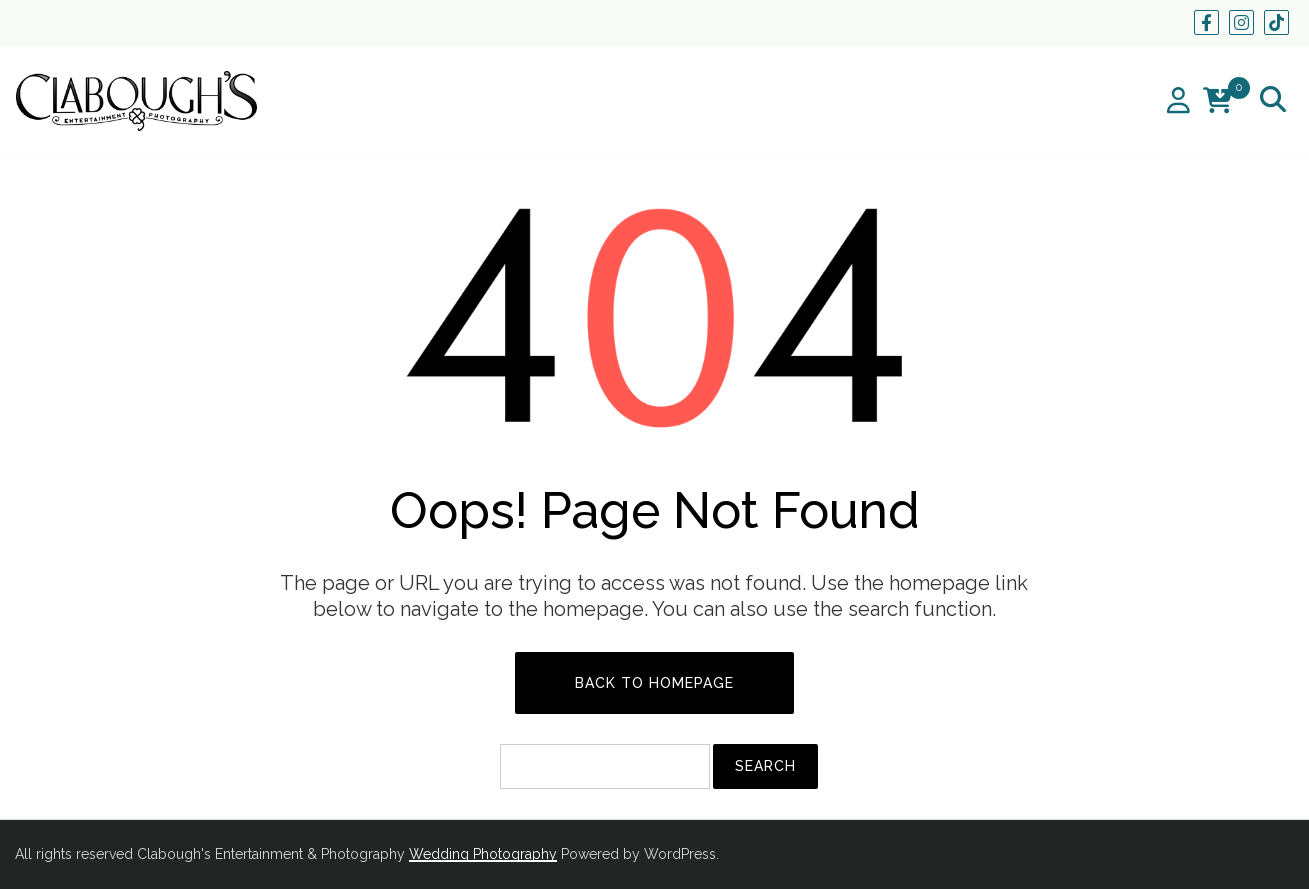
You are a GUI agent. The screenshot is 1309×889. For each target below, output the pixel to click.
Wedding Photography (483, 854)
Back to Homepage (654, 683)
